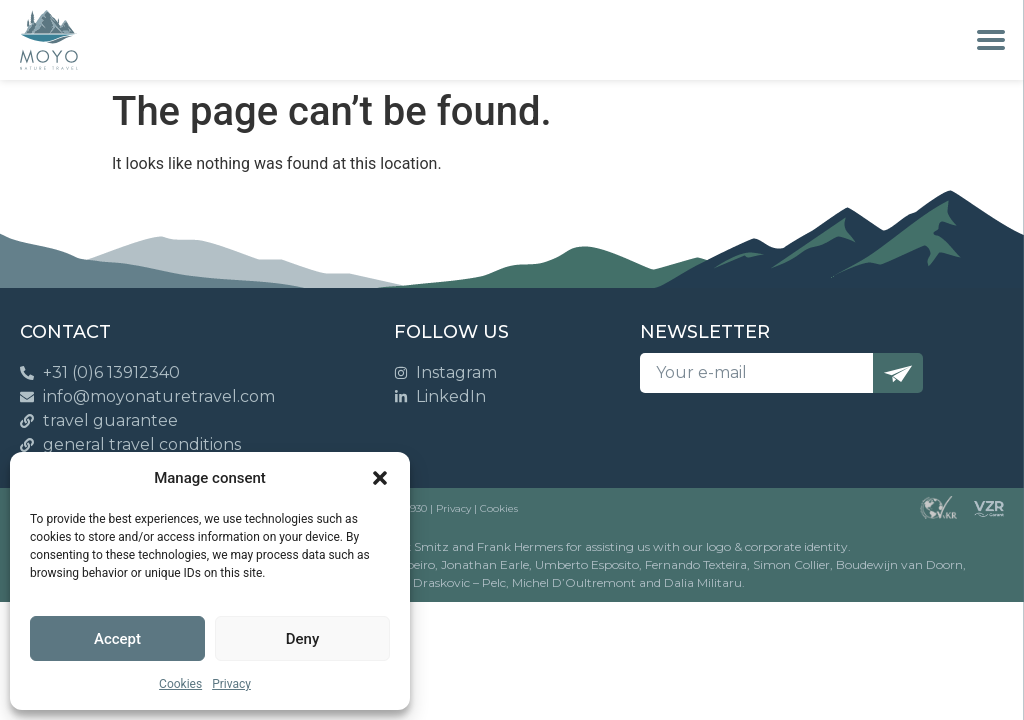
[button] (380, 478)
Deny (303, 639)
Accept (117, 639)
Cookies (180, 684)
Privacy (231, 684)
